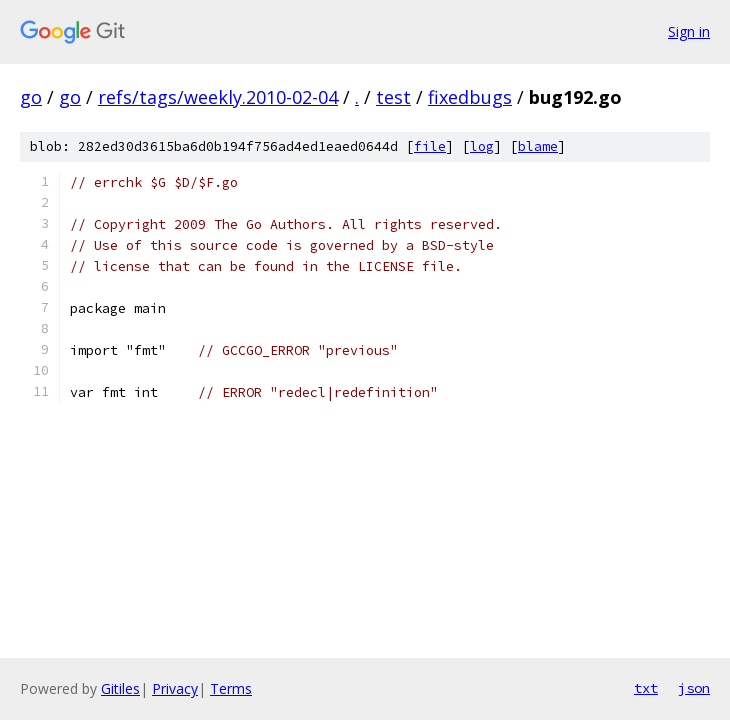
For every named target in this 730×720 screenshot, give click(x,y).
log (482, 146)
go (31, 97)
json (694, 688)
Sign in (689, 31)
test (393, 97)
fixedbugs (470, 97)
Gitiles (120, 688)
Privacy (175, 688)
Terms (231, 688)
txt (646, 688)
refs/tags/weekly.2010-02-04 (218, 97)
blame (538, 146)
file (430, 146)
